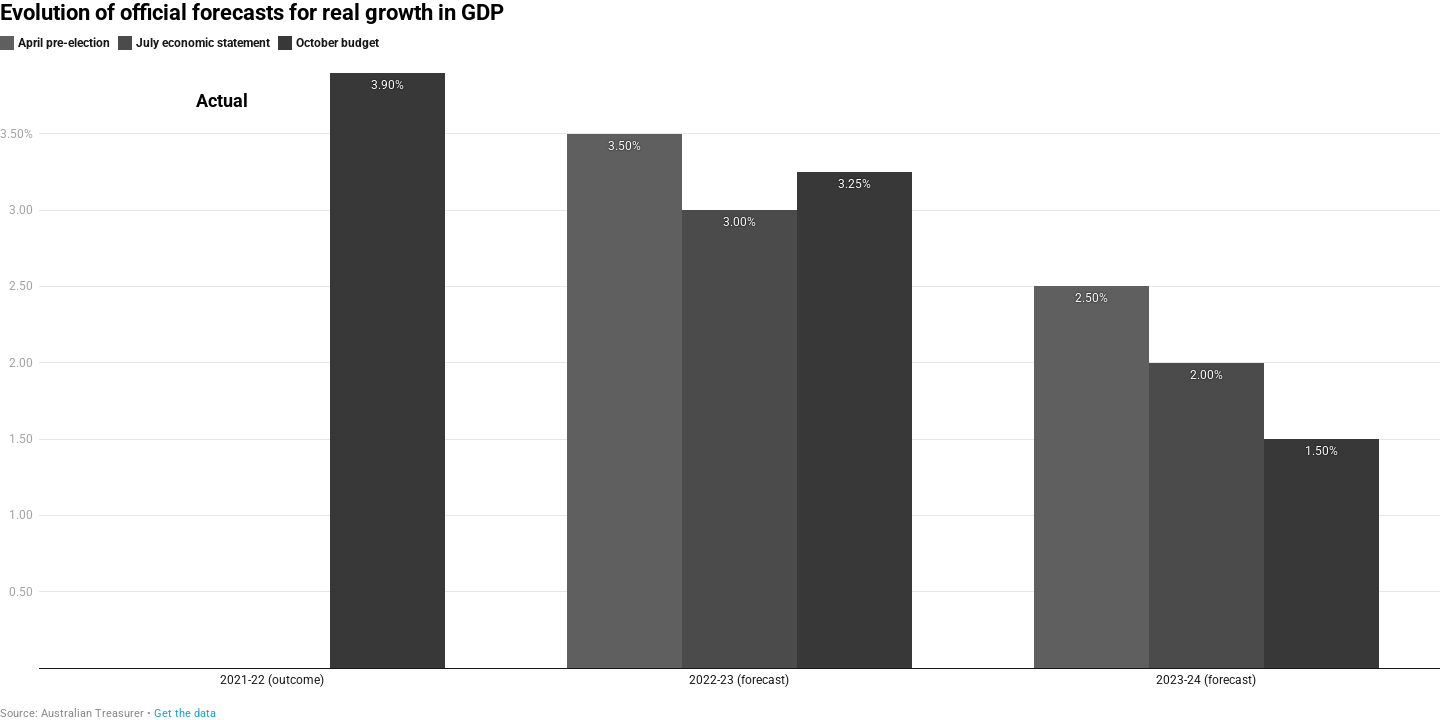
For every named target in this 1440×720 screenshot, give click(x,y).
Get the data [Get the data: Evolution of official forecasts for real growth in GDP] (185, 713)
